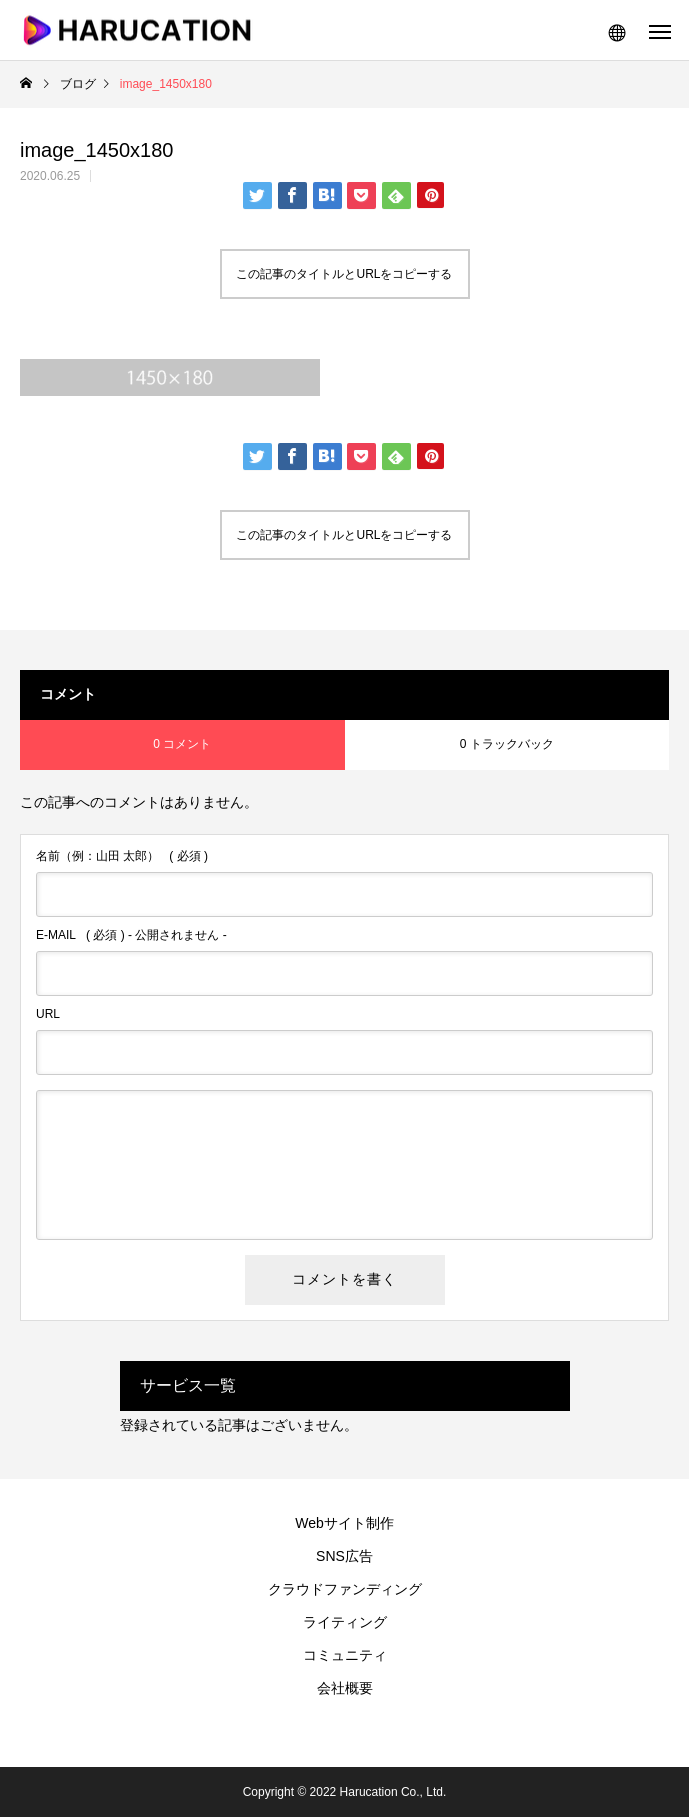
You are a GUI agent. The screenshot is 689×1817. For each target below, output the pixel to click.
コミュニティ (345, 1655)
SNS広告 (344, 1556)
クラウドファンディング (345, 1589)
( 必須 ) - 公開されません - (131, 935)
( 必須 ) (122, 856)
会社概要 (345, 1688)
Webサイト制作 (344, 1523)
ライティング (345, 1622)
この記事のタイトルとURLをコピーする (344, 274)
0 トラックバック (507, 744)
